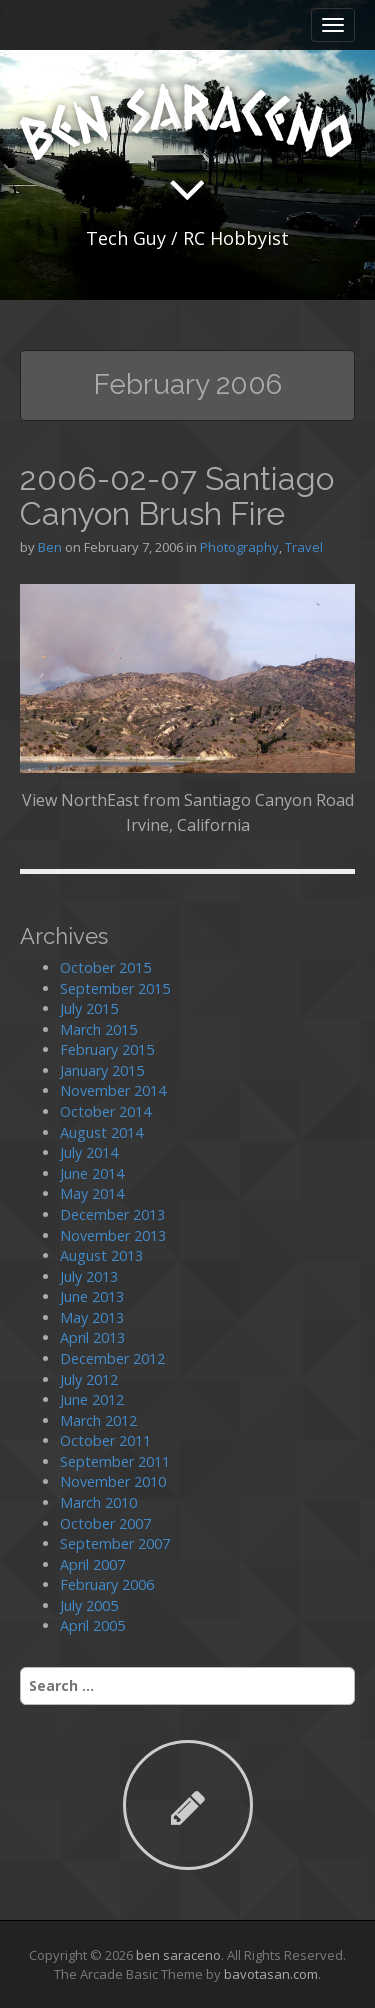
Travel (304, 547)
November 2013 (113, 1235)
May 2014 (92, 1193)
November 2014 (113, 1090)
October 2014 (105, 1111)
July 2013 (89, 1276)
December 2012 (112, 1358)
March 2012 (98, 1420)
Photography (239, 547)
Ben (50, 547)
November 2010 (113, 1481)
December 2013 (112, 1214)
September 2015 (115, 988)
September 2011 (115, 1461)
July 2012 (89, 1379)
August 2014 (101, 1132)
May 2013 (92, 1317)
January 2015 (102, 1070)
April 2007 (92, 1564)
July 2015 (89, 1008)
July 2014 (89, 1152)
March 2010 (98, 1502)
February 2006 (107, 1584)
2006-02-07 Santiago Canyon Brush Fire (177, 496)
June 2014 (92, 1173)
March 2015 (98, 1029)
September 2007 (115, 1543)
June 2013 (92, 1296)
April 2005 (92, 1625)
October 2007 (105, 1523)
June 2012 (92, 1399)
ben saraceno (178, 1955)
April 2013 (92, 1337)
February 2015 (107, 1049)
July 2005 (89, 1605)
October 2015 (105, 967)
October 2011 (105, 1440)
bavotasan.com (271, 1974)
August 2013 (101, 1255)
